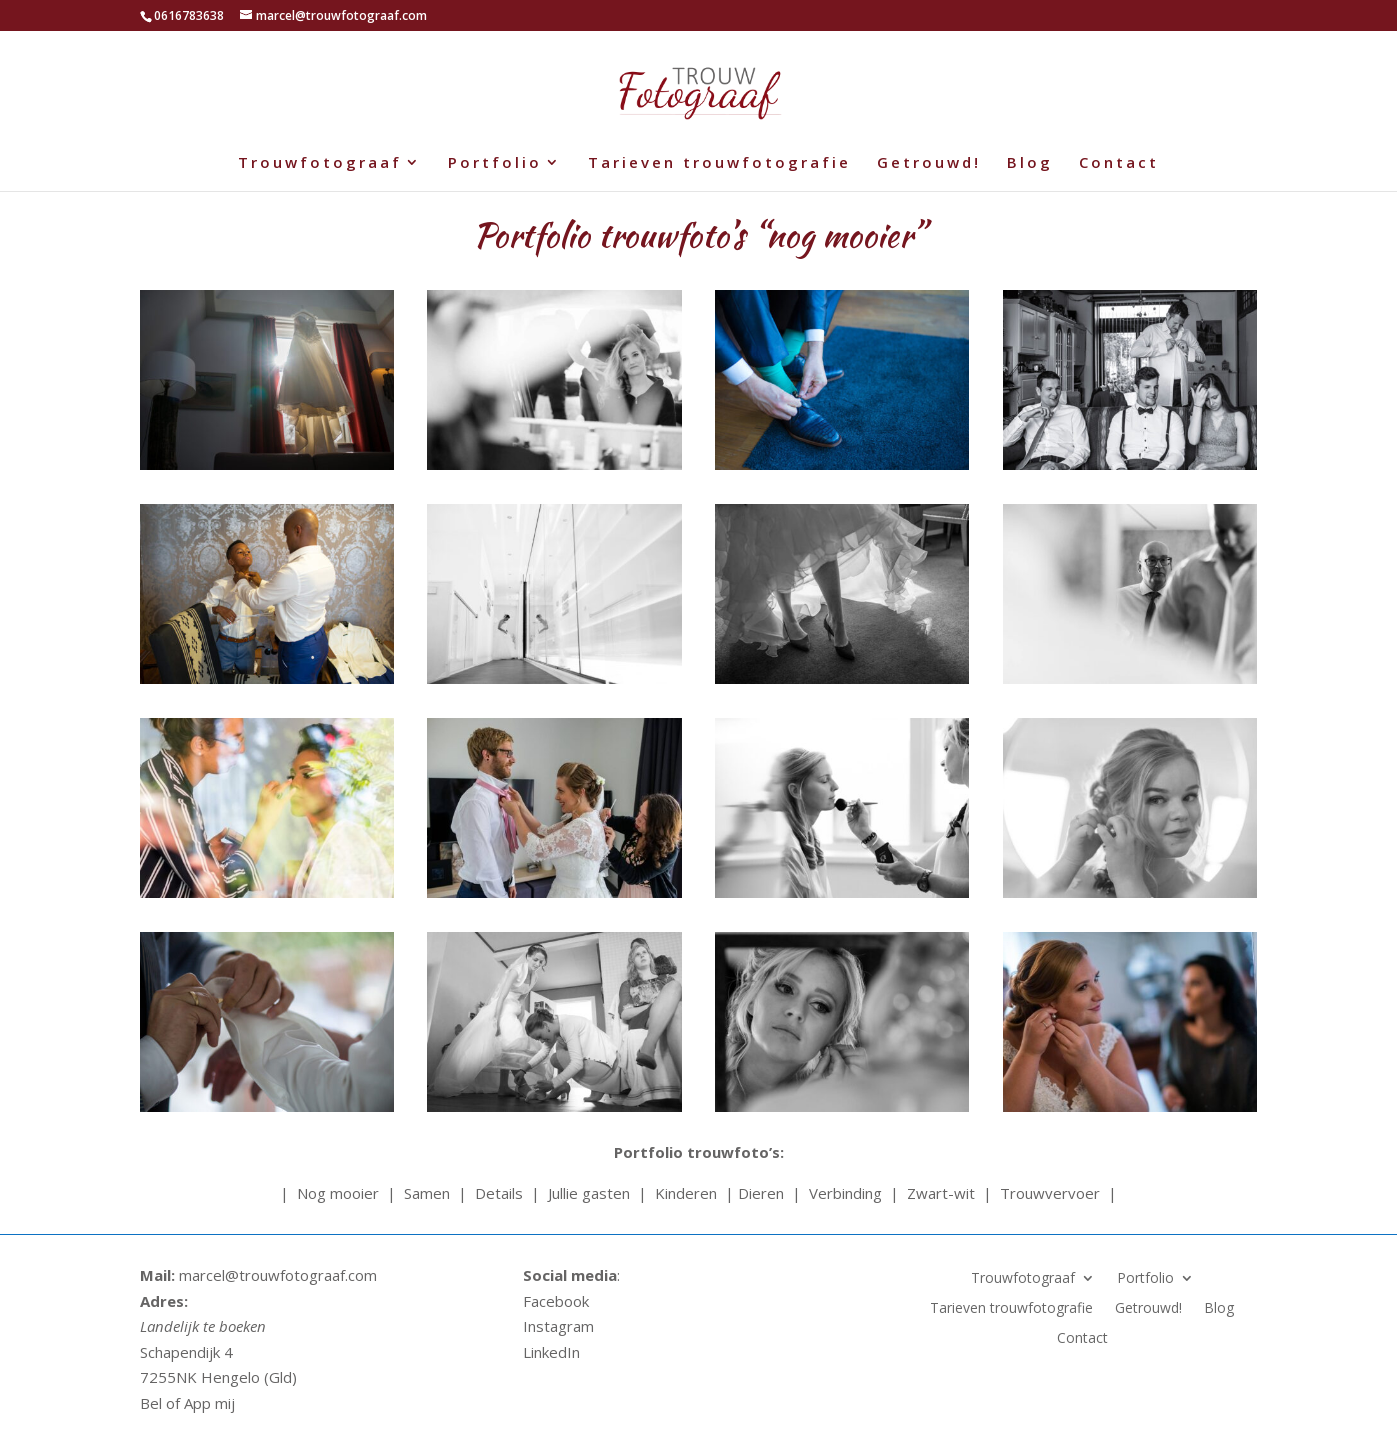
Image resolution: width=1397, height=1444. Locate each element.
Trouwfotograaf (320, 163)
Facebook (556, 1301)
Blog (1030, 163)
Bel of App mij (187, 1403)
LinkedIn (551, 1352)
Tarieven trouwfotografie (719, 163)
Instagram (558, 1326)
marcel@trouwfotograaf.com (276, 1275)
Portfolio (495, 163)
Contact (1119, 163)
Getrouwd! (929, 163)
